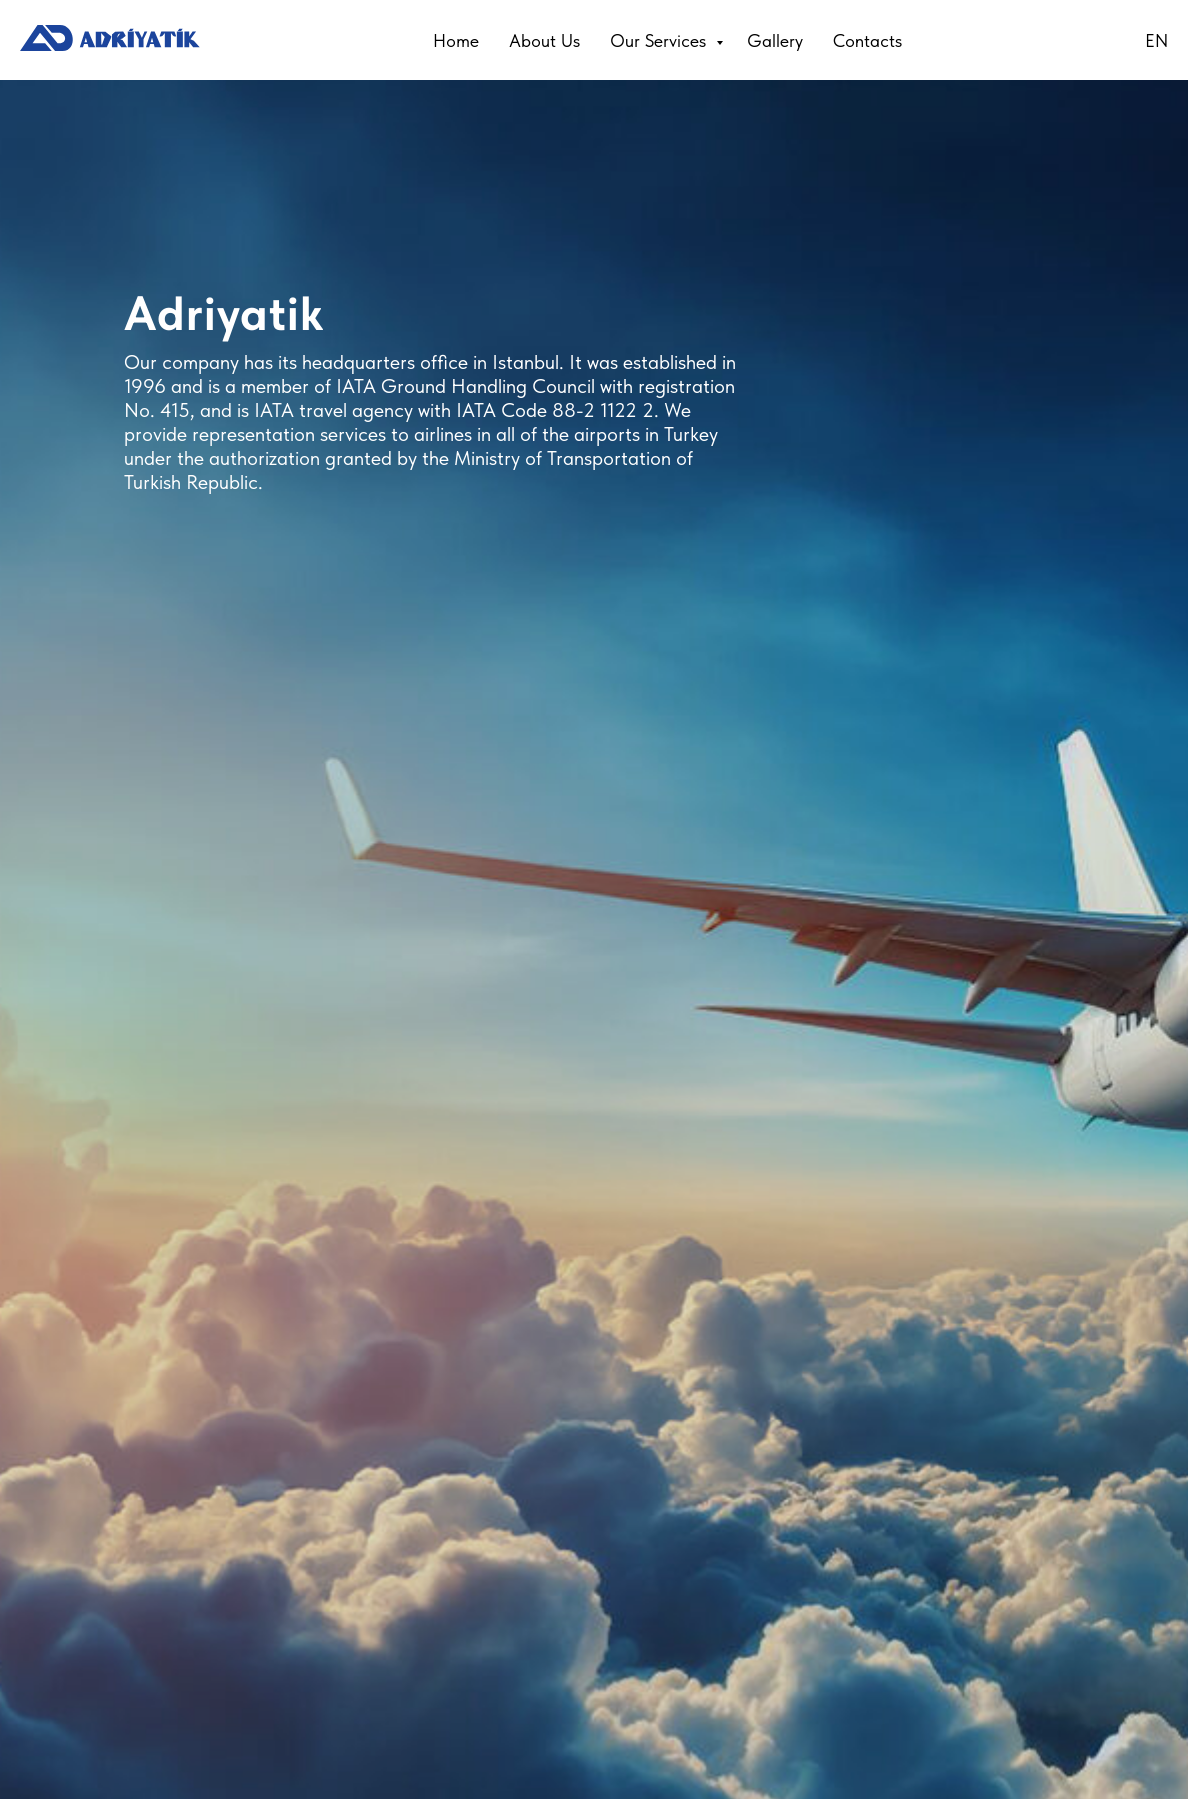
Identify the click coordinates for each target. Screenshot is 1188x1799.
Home (456, 40)
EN (1156, 40)
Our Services (660, 40)
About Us (544, 40)
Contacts (867, 40)
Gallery (775, 40)
